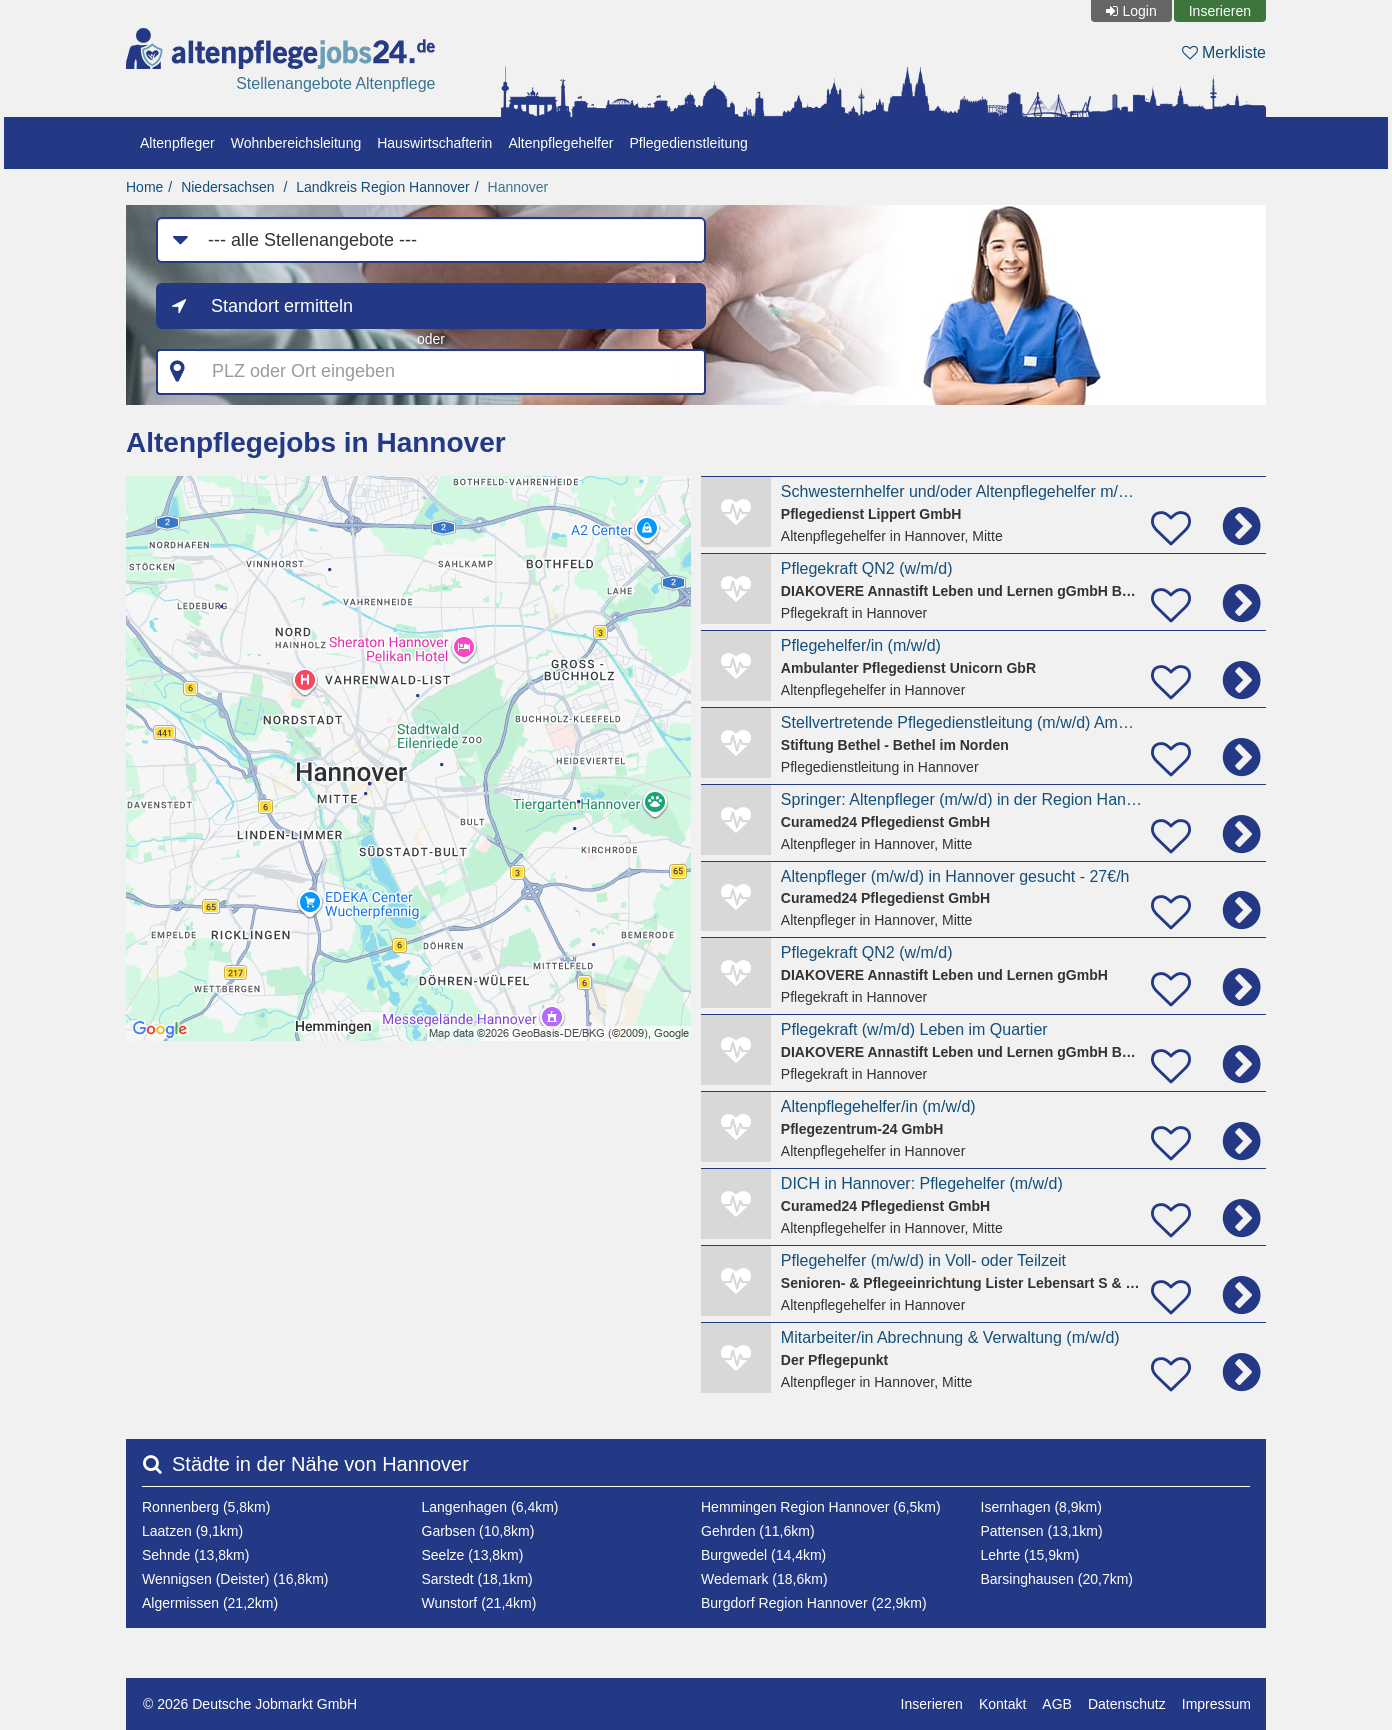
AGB (1057, 1704)
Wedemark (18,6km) (764, 1579)
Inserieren (1220, 11)
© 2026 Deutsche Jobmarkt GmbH (250, 1704)
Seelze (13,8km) (473, 1555)
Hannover (518, 187)
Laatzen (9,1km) (192, 1531)
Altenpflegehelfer (560, 143)
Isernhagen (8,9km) (1041, 1507)
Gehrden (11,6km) (758, 1531)
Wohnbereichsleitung (296, 143)
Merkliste (1224, 52)
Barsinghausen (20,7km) (1057, 1579)
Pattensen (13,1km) (1042, 1531)
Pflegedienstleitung (688, 143)
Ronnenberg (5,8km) (206, 1507)
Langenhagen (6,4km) (490, 1507)
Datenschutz (1127, 1704)
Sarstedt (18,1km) (477, 1579)
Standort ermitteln (282, 306)
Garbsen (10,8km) (478, 1531)
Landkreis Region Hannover (383, 187)
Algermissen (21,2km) (210, 1603)
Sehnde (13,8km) (195, 1555)
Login (1139, 11)
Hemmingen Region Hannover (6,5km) (821, 1507)
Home (144, 187)
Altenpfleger (177, 143)
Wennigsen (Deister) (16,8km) (235, 1579)
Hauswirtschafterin (434, 143)
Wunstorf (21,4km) (479, 1603)
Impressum (1216, 1704)
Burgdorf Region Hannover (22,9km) (814, 1603)
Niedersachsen (227, 187)
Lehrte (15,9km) (1030, 1555)
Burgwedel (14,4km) (763, 1555)
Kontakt (1002, 1704)
